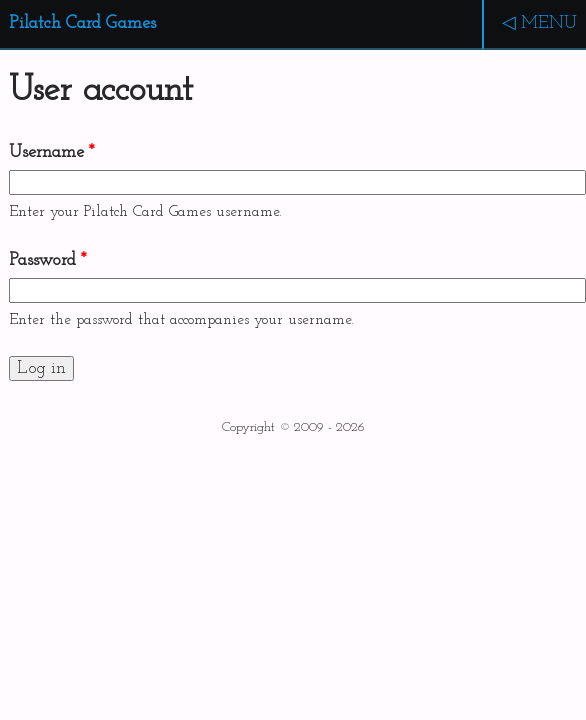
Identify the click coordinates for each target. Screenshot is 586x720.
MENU (549, 23)
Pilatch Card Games (82, 23)
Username (52, 152)
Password (48, 260)
